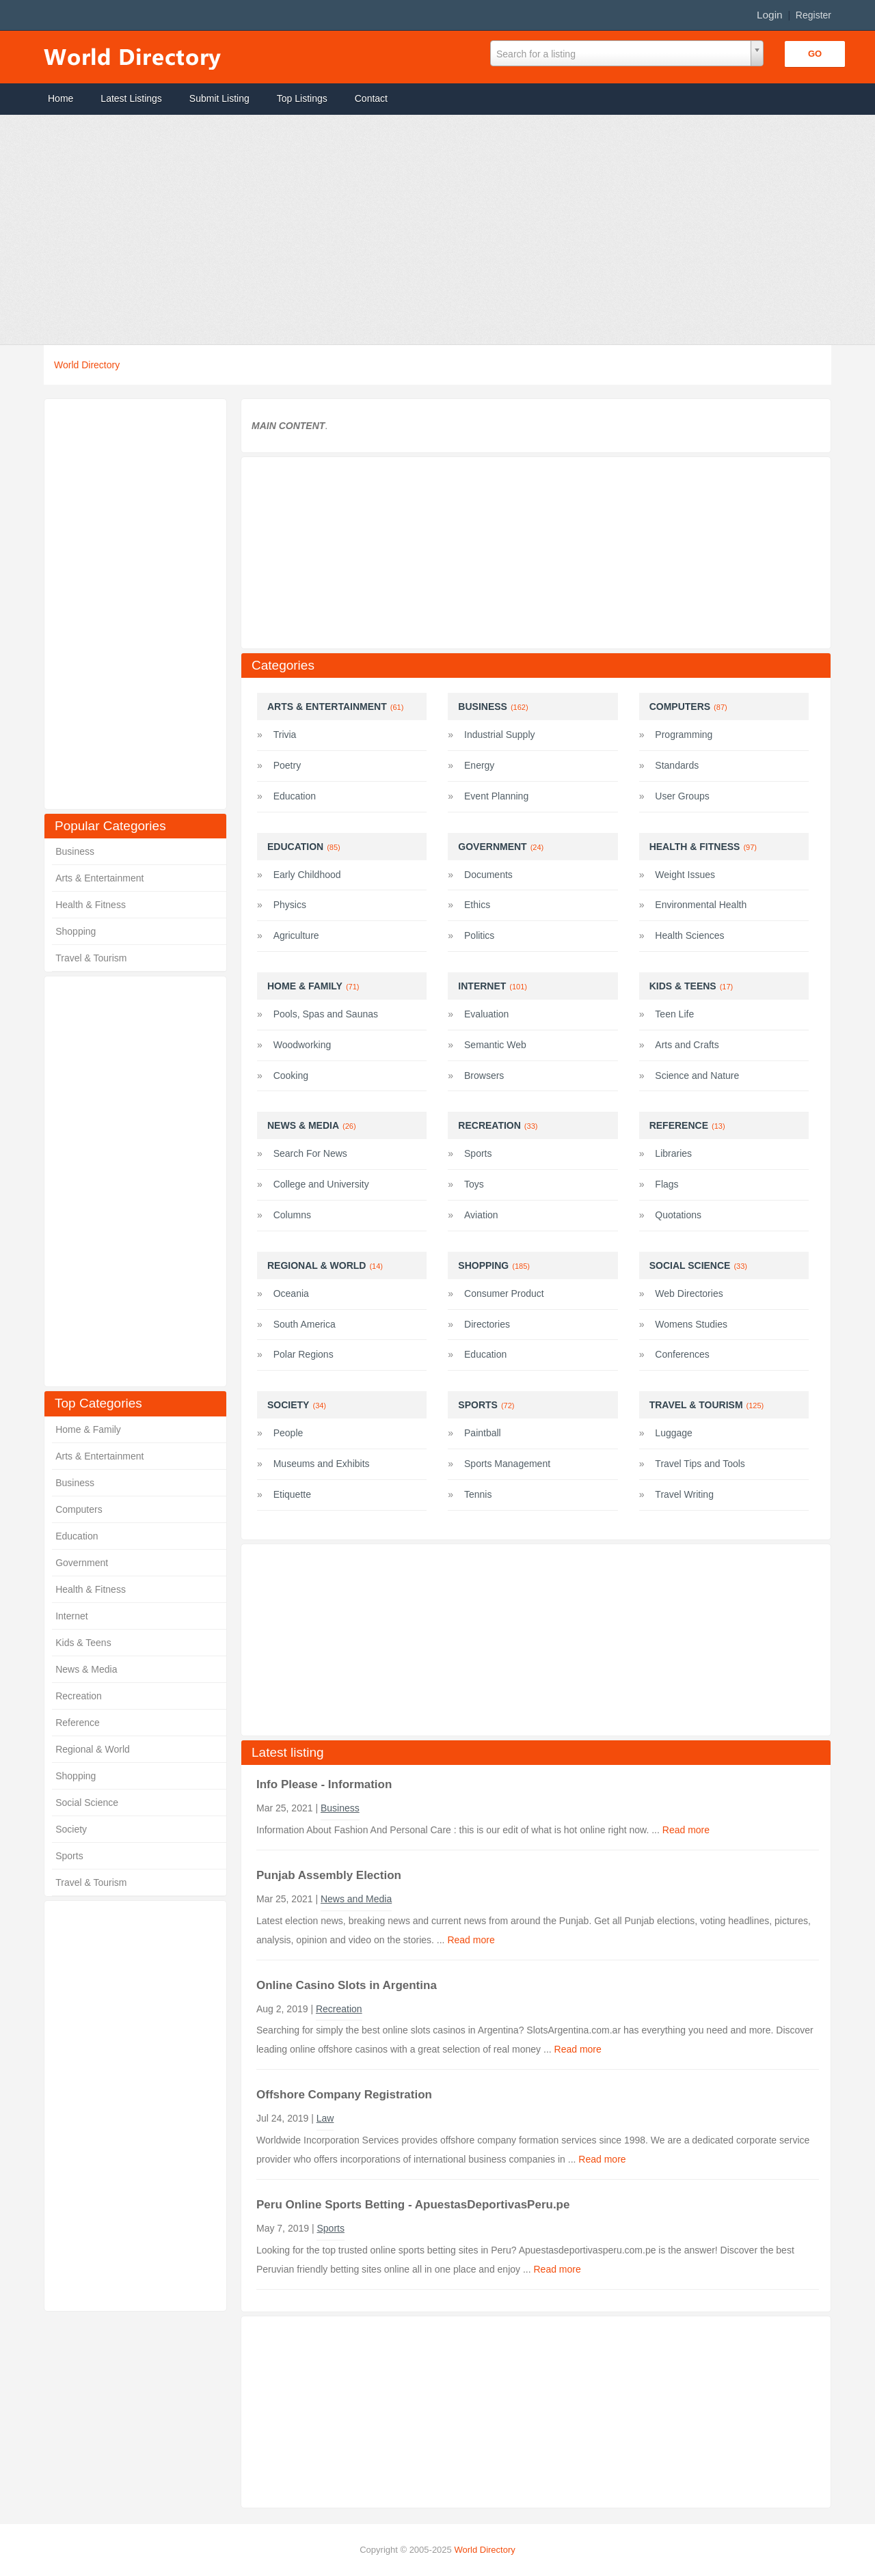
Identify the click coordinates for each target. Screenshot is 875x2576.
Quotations (678, 1214)
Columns (292, 1214)
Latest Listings (131, 98)
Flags (666, 1184)
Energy (479, 765)
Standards (677, 765)
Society (71, 1829)
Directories (487, 1324)
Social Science (86, 1802)
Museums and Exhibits (321, 1463)
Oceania (291, 1293)
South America (304, 1324)
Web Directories (689, 1293)
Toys (474, 1184)
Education (76, 1536)
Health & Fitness (90, 904)
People (288, 1432)
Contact (371, 98)
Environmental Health (700, 904)
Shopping (75, 931)
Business (74, 851)
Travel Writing (684, 1494)
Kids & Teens (83, 1642)
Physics (289, 904)
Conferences (682, 1354)
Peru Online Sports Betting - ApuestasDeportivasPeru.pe (412, 2204)
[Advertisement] (410, 229)
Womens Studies (691, 1324)
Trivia (285, 734)
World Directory (87, 364)
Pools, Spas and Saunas (325, 1014)
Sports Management (507, 1463)
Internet (71, 1616)
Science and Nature (697, 1075)
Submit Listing (219, 98)
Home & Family (88, 1429)
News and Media (356, 1898)
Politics (479, 935)
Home (60, 98)
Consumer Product (504, 1293)
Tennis (478, 1494)
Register (813, 15)
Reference (77, 1722)
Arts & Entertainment (99, 878)
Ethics (477, 904)
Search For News (310, 1153)
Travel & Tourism (90, 958)
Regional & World (92, 1749)
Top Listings (302, 98)
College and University (321, 1184)
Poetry (287, 765)
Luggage (673, 1432)
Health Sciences (689, 935)
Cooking (290, 1075)
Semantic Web (495, 1044)
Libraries (673, 1153)
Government (81, 1562)
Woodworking (302, 1044)
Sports (69, 1855)
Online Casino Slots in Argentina (346, 1985)
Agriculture (296, 935)
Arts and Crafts (686, 1044)
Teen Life (674, 1014)
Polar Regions (303, 1354)
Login (770, 14)
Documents (488, 874)
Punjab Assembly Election (328, 1875)
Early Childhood (307, 874)
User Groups (682, 796)
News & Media (86, 1669)
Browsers (484, 1075)
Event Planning (496, 796)
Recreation (78, 1695)
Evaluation (486, 1014)
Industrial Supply (499, 734)
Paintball (482, 1432)
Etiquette (292, 1494)
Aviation (481, 1214)
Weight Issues (685, 874)
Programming (683, 734)
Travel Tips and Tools (700, 1463)
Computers (78, 1509)
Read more (686, 1829)
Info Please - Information (324, 1784)
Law (325, 2118)
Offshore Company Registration (344, 2094)
